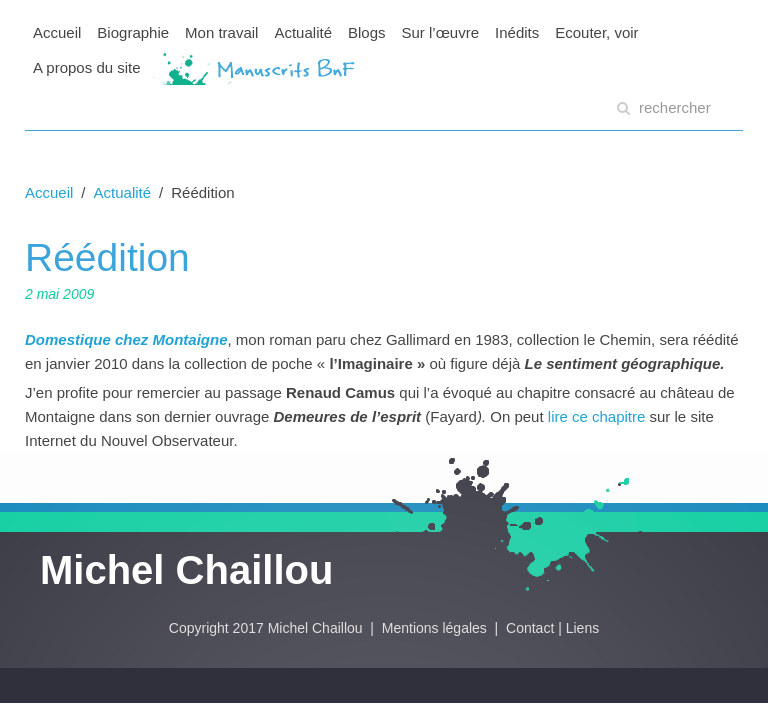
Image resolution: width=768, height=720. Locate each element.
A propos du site (87, 67)
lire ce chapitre (599, 416)
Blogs (367, 32)
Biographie (133, 32)
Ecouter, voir (596, 32)
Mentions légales (436, 628)
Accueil (57, 32)
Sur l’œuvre (441, 32)
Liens (582, 628)
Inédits (517, 32)
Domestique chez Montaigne (126, 339)
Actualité (303, 32)
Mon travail (221, 32)
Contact (530, 628)
